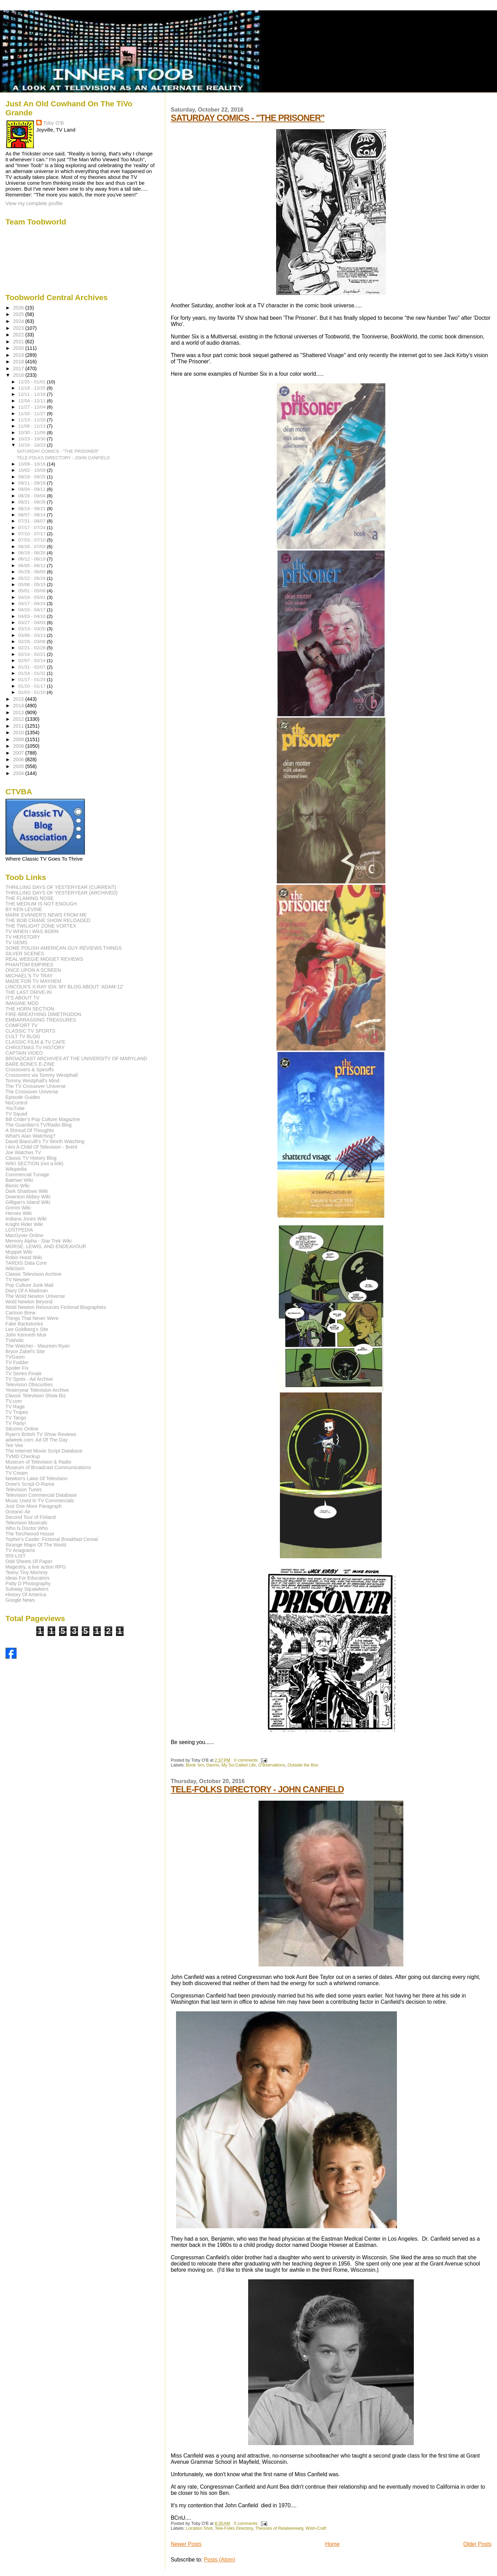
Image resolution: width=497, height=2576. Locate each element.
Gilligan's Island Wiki (28, 1202)
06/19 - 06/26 (32, 552)
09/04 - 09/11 (32, 489)
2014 (19, 705)
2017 (19, 368)
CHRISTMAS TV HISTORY (35, 1047)
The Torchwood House (30, 1533)
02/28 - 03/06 (32, 641)
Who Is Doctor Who (27, 1528)
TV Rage (15, 1406)
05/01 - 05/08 (32, 590)
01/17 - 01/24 (32, 679)
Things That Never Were (32, 1318)
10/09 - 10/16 (32, 464)
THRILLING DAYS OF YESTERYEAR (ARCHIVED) (62, 893)
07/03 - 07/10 (32, 540)
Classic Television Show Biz (36, 1395)
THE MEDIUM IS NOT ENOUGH (41, 904)
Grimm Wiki (18, 1207)
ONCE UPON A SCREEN (33, 970)
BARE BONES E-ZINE (30, 1064)
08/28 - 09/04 (32, 495)
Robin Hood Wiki (24, 1257)
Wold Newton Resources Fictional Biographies (56, 1307)
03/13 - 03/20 (32, 628)
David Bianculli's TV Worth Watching (45, 1141)
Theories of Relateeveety (279, 2528)
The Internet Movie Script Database (44, 1451)
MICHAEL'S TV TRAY (29, 975)
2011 (19, 726)
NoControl (17, 1102)
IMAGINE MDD (22, 1003)
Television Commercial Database (41, 1495)
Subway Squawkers (27, 1589)
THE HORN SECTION (30, 1009)
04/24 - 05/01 (32, 597)
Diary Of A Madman (27, 1290)
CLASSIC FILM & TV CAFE (36, 1042)
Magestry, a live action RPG (36, 1567)
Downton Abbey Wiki (28, 1196)
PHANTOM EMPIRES (29, 964)
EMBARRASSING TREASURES (41, 1020)
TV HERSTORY (23, 937)
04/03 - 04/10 (32, 616)
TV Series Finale (24, 1373)
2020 (19, 348)
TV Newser (18, 1279)
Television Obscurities (29, 1384)
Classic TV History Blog (31, 1158)
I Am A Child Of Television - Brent (41, 1147)
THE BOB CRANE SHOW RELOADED (48, 920)
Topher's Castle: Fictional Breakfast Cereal (52, 1539)
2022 (19, 334)
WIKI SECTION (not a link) (35, 1163)
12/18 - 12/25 (32, 388)
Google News (20, 1600)
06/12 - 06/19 (32, 559)
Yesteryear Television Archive (37, 1390)
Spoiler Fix (17, 1368)
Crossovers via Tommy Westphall (42, 1075)
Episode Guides (23, 1097)
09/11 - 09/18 (32, 483)
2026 (19, 307)
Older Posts (477, 2544)
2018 (19, 361)
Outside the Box (303, 1765)
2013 (19, 712)
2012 (19, 719)
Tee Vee (14, 1445)
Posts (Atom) (219, 2560)
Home (332, 2544)
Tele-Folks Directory (234, 2528)
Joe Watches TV (23, 1152)
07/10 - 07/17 (32, 533)
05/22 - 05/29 (32, 578)
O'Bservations (271, 1765)
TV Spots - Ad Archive (29, 1379)
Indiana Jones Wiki (26, 1219)
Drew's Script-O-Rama (30, 1484)
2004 (19, 773)
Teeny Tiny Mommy (27, 1572)
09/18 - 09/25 (32, 476)
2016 (19, 375)
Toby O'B (53, 123)
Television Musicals (26, 1522)
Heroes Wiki (19, 1213)
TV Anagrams (20, 1550)
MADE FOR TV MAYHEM (33, 981)
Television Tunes (24, 1489)
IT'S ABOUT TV (22, 997)
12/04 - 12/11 (32, 400)
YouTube (15, 1108)
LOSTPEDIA (19, 1230)
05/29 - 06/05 (32, 571)
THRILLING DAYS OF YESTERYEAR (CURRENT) (61, 887)
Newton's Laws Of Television (37, 1478)
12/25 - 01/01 (32, 381)
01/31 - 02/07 (32, 667)
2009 (19, 739)
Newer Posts (186, 2544)
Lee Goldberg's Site (27, 1329)
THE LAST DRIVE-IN (29, 992)
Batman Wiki (19, 1180)
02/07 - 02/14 (32, 660)
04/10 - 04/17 (32, 609)
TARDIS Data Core (26, 1263)
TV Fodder (17, 1362)
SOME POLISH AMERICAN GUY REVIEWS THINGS (64, 948)
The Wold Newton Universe (35, 1296)
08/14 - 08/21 (32, 508)
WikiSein (15, 1268)
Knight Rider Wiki (24, 1224)
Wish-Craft (315, 2528)
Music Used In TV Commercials (40, 1500)
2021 (19, 341)
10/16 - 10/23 (32, 445)
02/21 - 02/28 (32, 647)
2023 (19, 328)
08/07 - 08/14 (32, 514)
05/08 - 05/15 (32, 584)
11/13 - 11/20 (32, 419)
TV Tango (16, 1417)
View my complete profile (34, 203)
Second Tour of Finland (31, 1517)
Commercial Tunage (27, 1174)
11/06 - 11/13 (32, 426)
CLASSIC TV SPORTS (31, 1031)
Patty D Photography (28, 1583)
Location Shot (199, 2528)
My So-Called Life (239, 1765)
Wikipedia (16, 1169)
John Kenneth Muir (26, 1335)
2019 (19, 355)
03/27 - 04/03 (32, 622)
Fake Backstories (24, 1324)
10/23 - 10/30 (32, 438)
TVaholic (15, 1340)
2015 (19, 699)
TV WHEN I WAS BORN (32, 931)
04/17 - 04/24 (32, 603)
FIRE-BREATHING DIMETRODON (43, 1014)
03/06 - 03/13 (32, 635)
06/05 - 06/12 (32, 565)
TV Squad (16, 1114)
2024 (19, 321)
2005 (19, 766)
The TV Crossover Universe (36, 1086)
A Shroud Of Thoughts (30, 1130)
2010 (19, 732)
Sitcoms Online (22, 1428)
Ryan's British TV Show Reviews (41, 1434)
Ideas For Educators (28, 1578)
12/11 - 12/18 (32, 394)
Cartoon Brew (21, 1312)
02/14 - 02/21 (32, 654)
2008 (19, 746)
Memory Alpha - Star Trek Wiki (39, 1241)
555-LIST (16, 1556)
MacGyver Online (24, 1235)
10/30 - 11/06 (32, 432)
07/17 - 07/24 (32, 527)
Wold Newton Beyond (29, 1301)
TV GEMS (17, 942)
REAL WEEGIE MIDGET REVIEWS (44, 959)
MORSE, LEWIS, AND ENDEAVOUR (46, 1246)
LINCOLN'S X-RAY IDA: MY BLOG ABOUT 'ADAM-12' (65, 986)
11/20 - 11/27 (32, 413)
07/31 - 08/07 (32, 521)
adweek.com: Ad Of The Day (37, 1440)
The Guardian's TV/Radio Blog (39, 1125)
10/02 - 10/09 (32, 470)
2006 (19, 759)
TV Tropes (17, 1412)
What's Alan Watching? (31, 1136)
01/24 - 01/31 (32, 673)
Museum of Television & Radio (38, 1462)
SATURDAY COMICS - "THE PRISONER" (248, 118)
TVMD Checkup (23, 1456)
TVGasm (15, 1357)
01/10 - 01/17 (32, 686)
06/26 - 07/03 (32, 546)
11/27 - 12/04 (32, 407)
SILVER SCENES (25, 953)
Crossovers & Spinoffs (30, 1069)
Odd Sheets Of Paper (29, 1561)
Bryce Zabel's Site (25, 1351)
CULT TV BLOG (23, 1036)
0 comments (246, 1760)
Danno (212, 1765)
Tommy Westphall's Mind (32, 1080)
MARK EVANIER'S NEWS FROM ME (46, 915)
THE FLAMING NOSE (30, 898)
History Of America (26, 1594)
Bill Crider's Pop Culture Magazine (43, 1119)
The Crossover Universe (32, 1091)
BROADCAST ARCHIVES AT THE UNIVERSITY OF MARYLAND (76, 1058)
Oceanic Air (18, 1511)
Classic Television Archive (33, 1274)
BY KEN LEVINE (24, 909)
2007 (19, 753)
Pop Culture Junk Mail (29, 1285)
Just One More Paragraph (34, 1506)
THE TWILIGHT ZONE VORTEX (41, 926)
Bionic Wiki (17, 1185)
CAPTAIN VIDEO (24, 1053)
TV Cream (17, 1473)
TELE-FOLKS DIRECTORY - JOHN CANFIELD (257, 1789)
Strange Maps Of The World (36, 1545)
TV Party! (16, 1423)
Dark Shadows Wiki (27, 1191)
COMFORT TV (22, 1025)
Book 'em (195, 1765)
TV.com (14, 1401)
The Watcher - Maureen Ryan (38, 1346)
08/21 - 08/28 (32, 502)
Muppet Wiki (19, 1252)
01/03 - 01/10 (32, 692)
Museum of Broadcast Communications (48, 1467)
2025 (19, 314)
